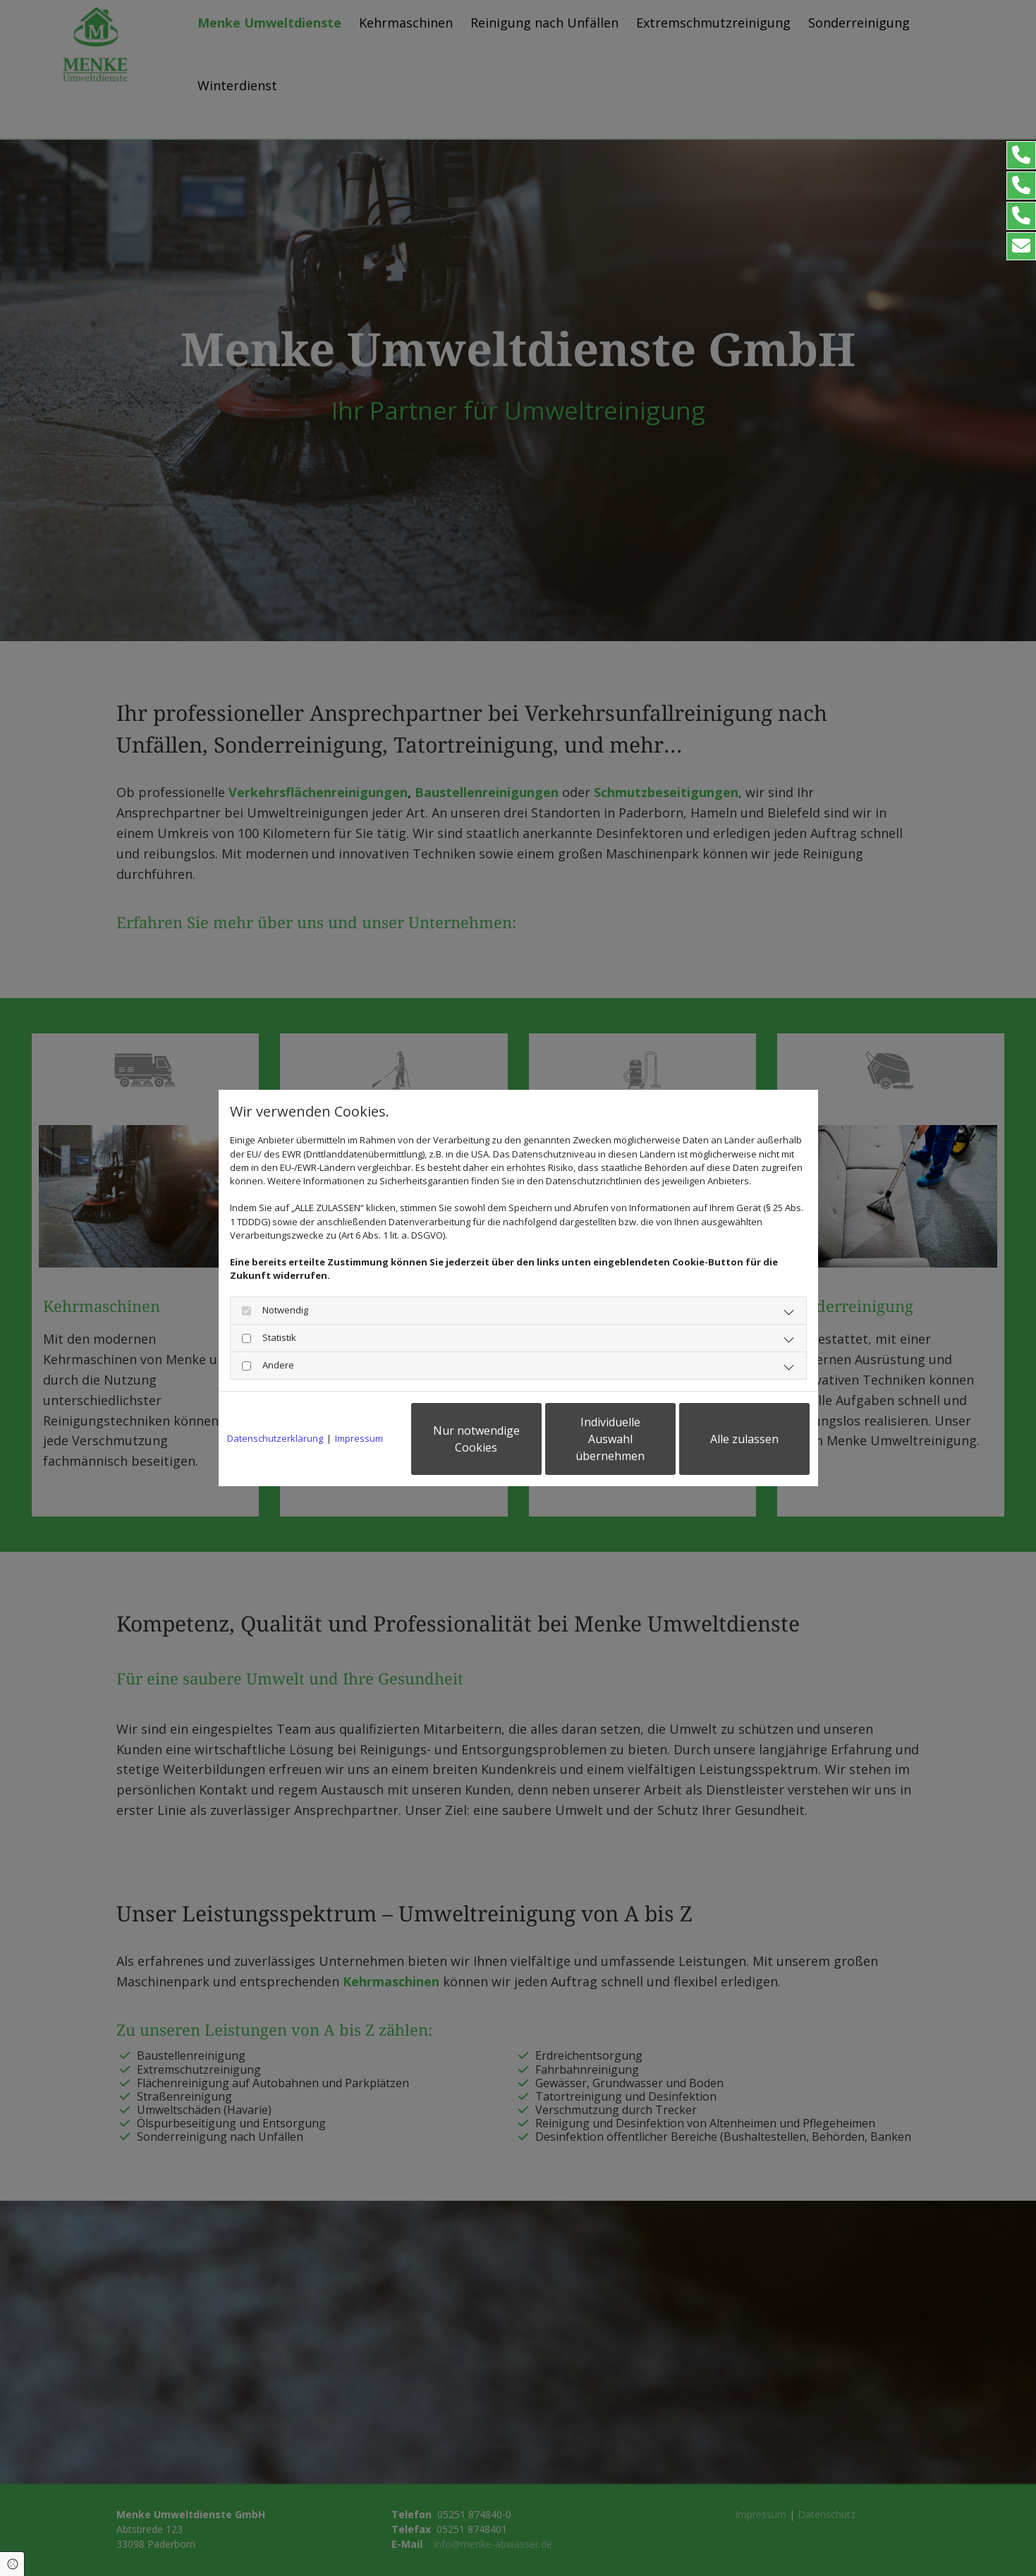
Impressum (359, 1438)
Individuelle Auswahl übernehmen (610, 1439)
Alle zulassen (744, 1439)
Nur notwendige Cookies (476, 1439)
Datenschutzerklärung (275, 1438)
